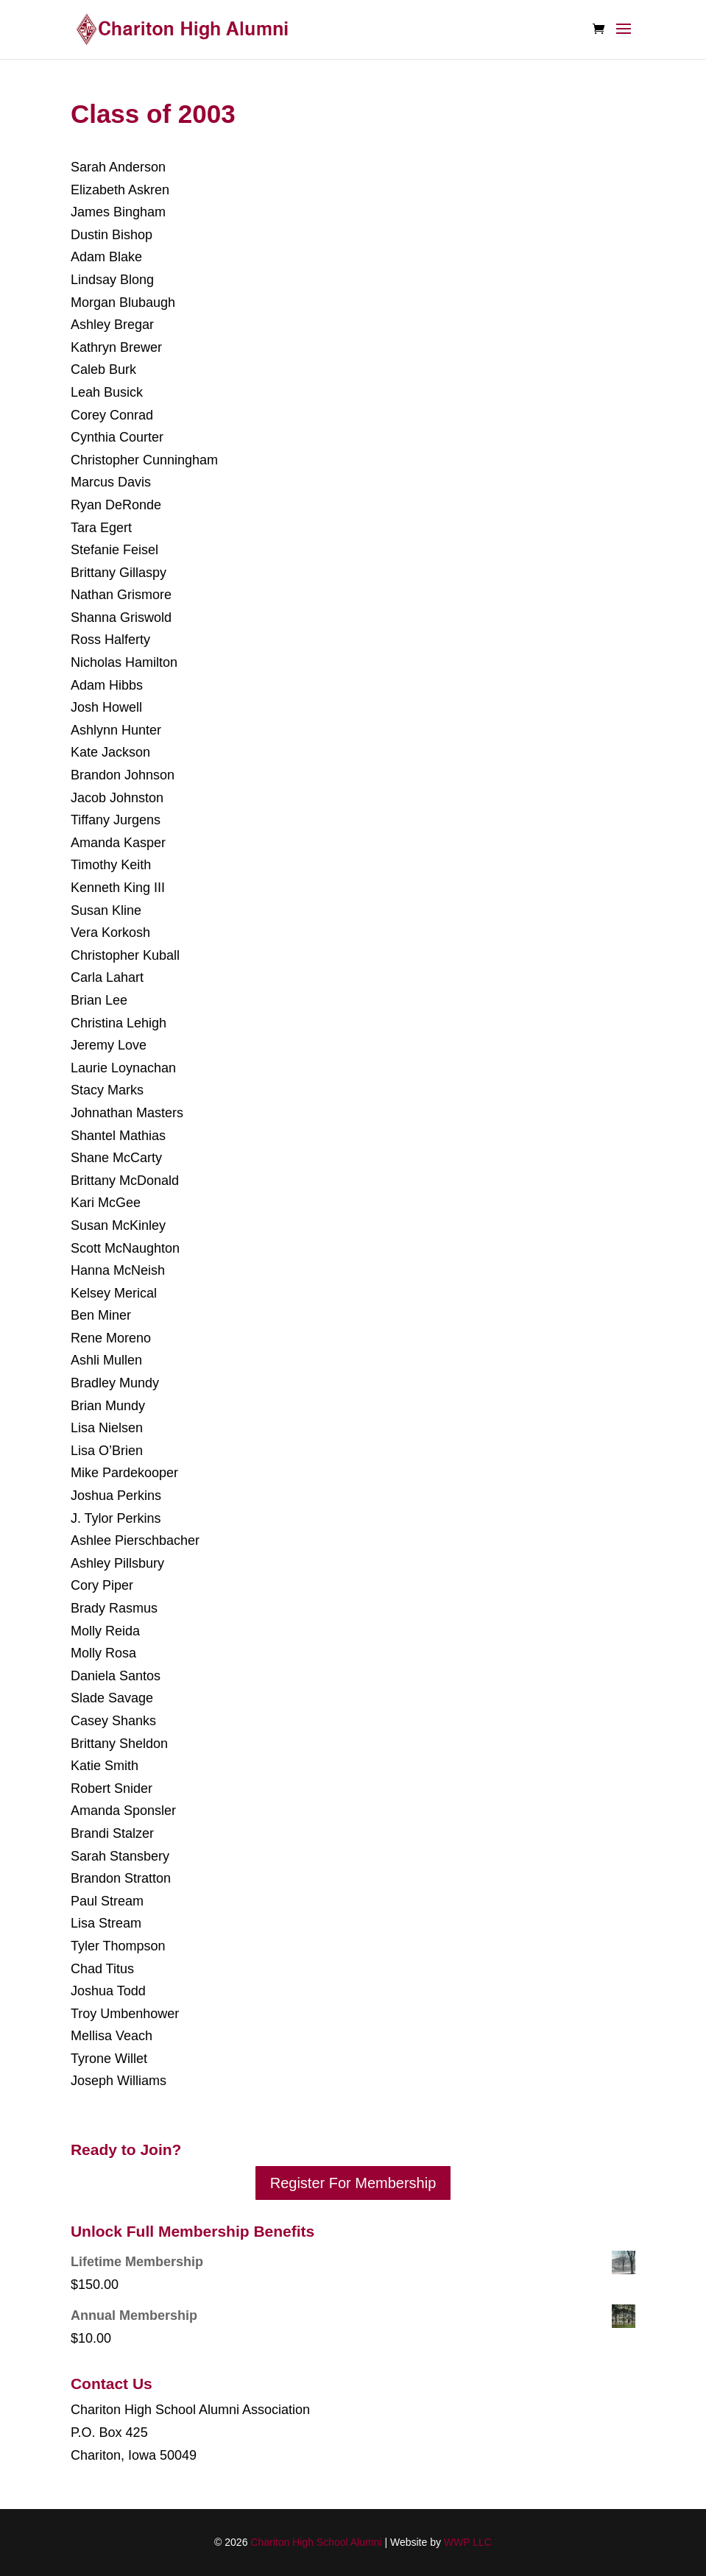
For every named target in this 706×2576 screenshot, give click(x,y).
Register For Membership (353, 2183)
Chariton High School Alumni (315, 2542)
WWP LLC (468, 2542)
